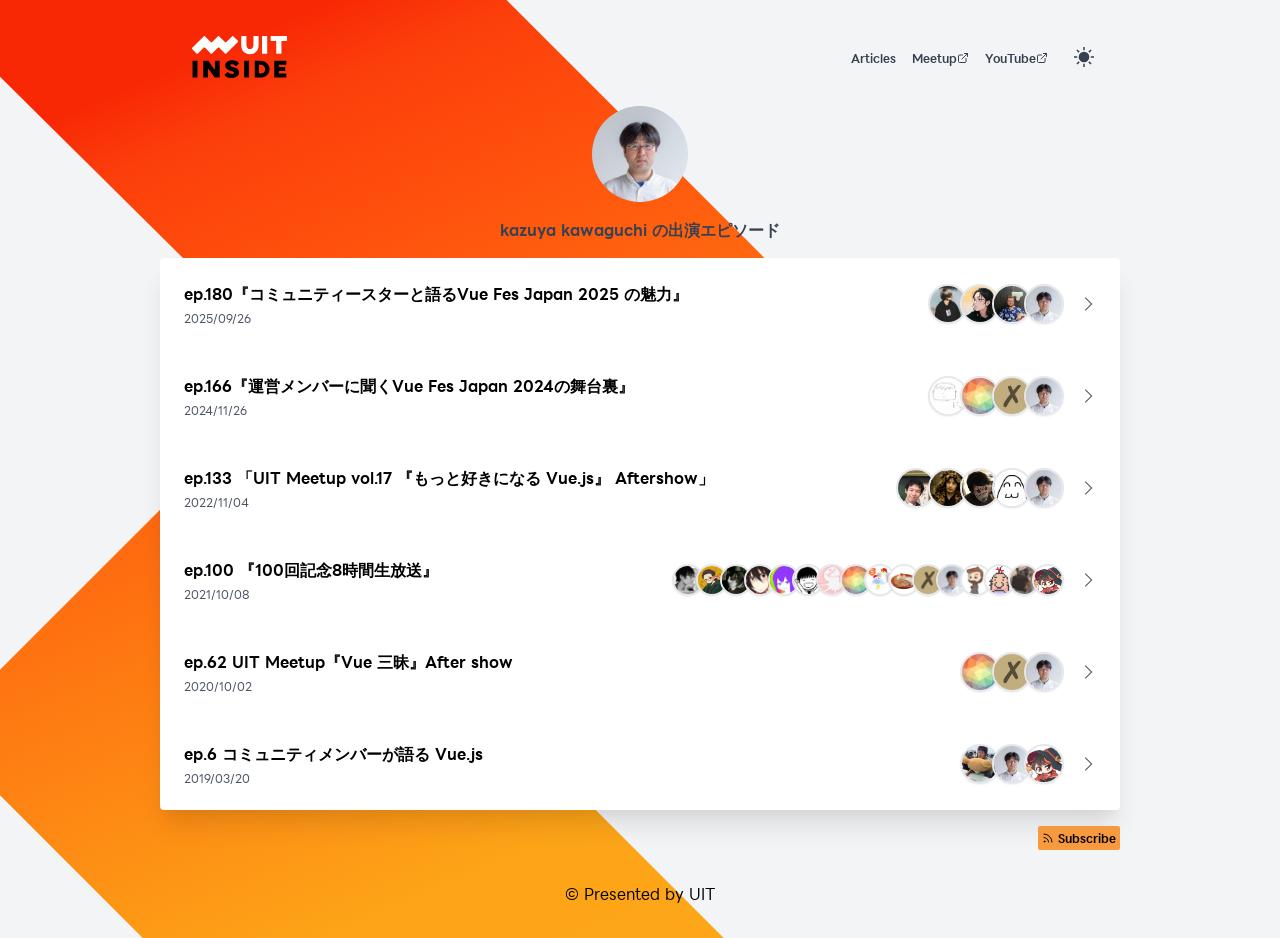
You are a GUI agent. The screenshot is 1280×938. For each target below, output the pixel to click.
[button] (640, 304)
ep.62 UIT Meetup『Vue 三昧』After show (348, 661)
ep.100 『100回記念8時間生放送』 (311, 569)
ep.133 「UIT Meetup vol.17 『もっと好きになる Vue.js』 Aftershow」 (449, 477)
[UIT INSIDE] (239, 57)
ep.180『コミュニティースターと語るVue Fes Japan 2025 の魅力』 (436, 293)
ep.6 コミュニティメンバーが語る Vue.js (333, 753)
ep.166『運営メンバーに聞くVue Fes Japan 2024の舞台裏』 (409, 385)
